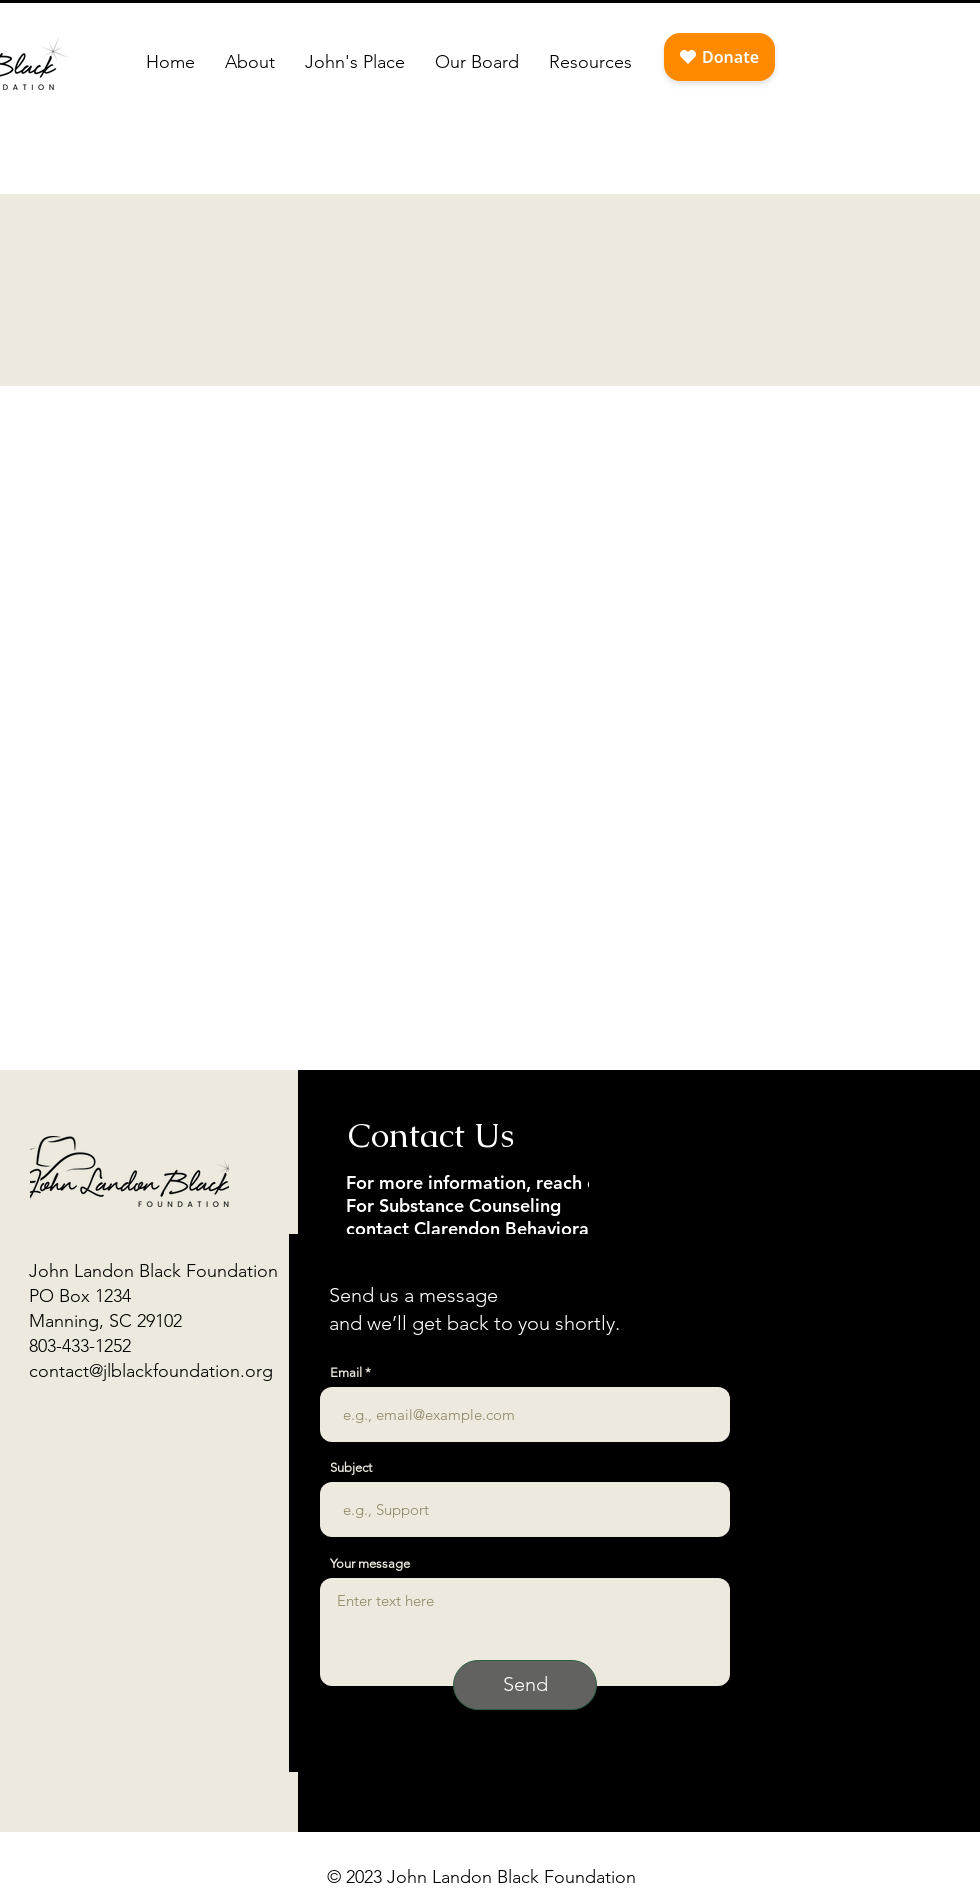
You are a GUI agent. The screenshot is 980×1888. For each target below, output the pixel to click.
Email (346, 1372)
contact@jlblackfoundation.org (151, 1371)
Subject (351, 1467)
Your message (370, 1563)
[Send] (525, 1685)
